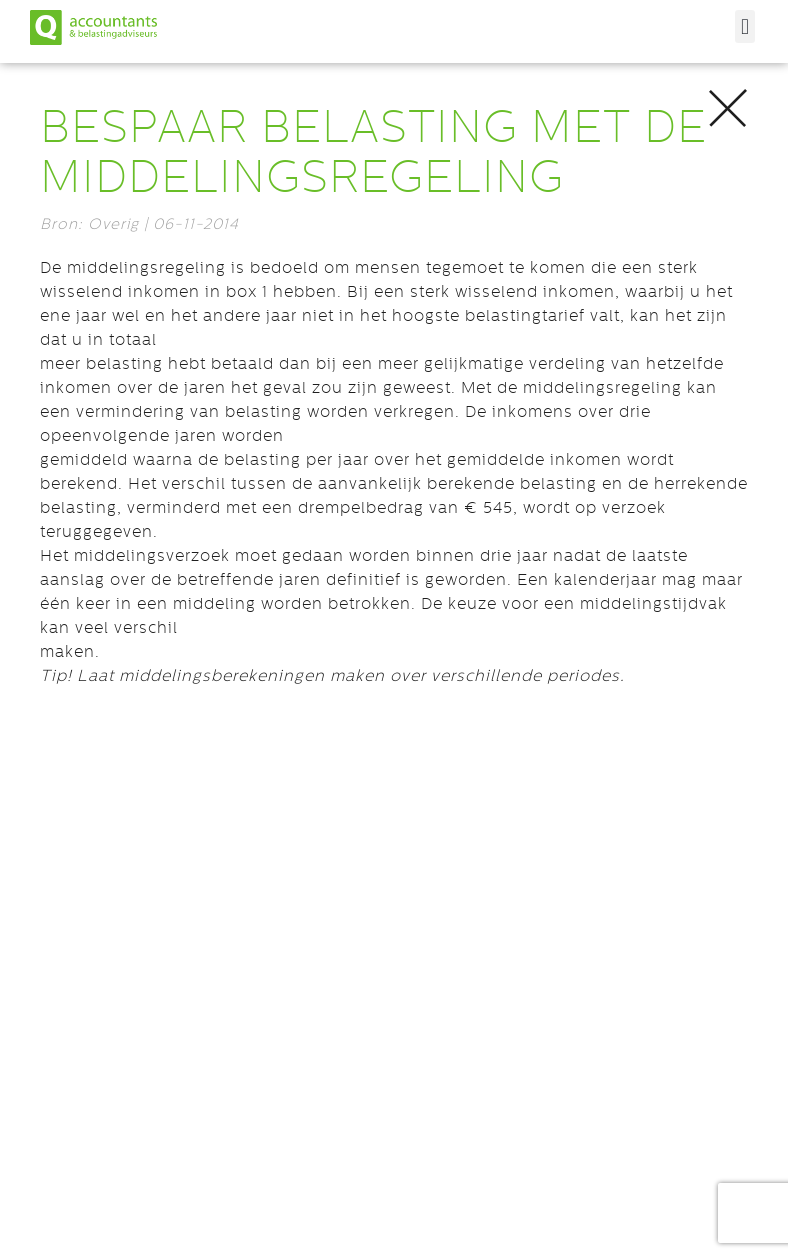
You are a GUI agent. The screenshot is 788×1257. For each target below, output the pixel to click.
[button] (745, 26)
